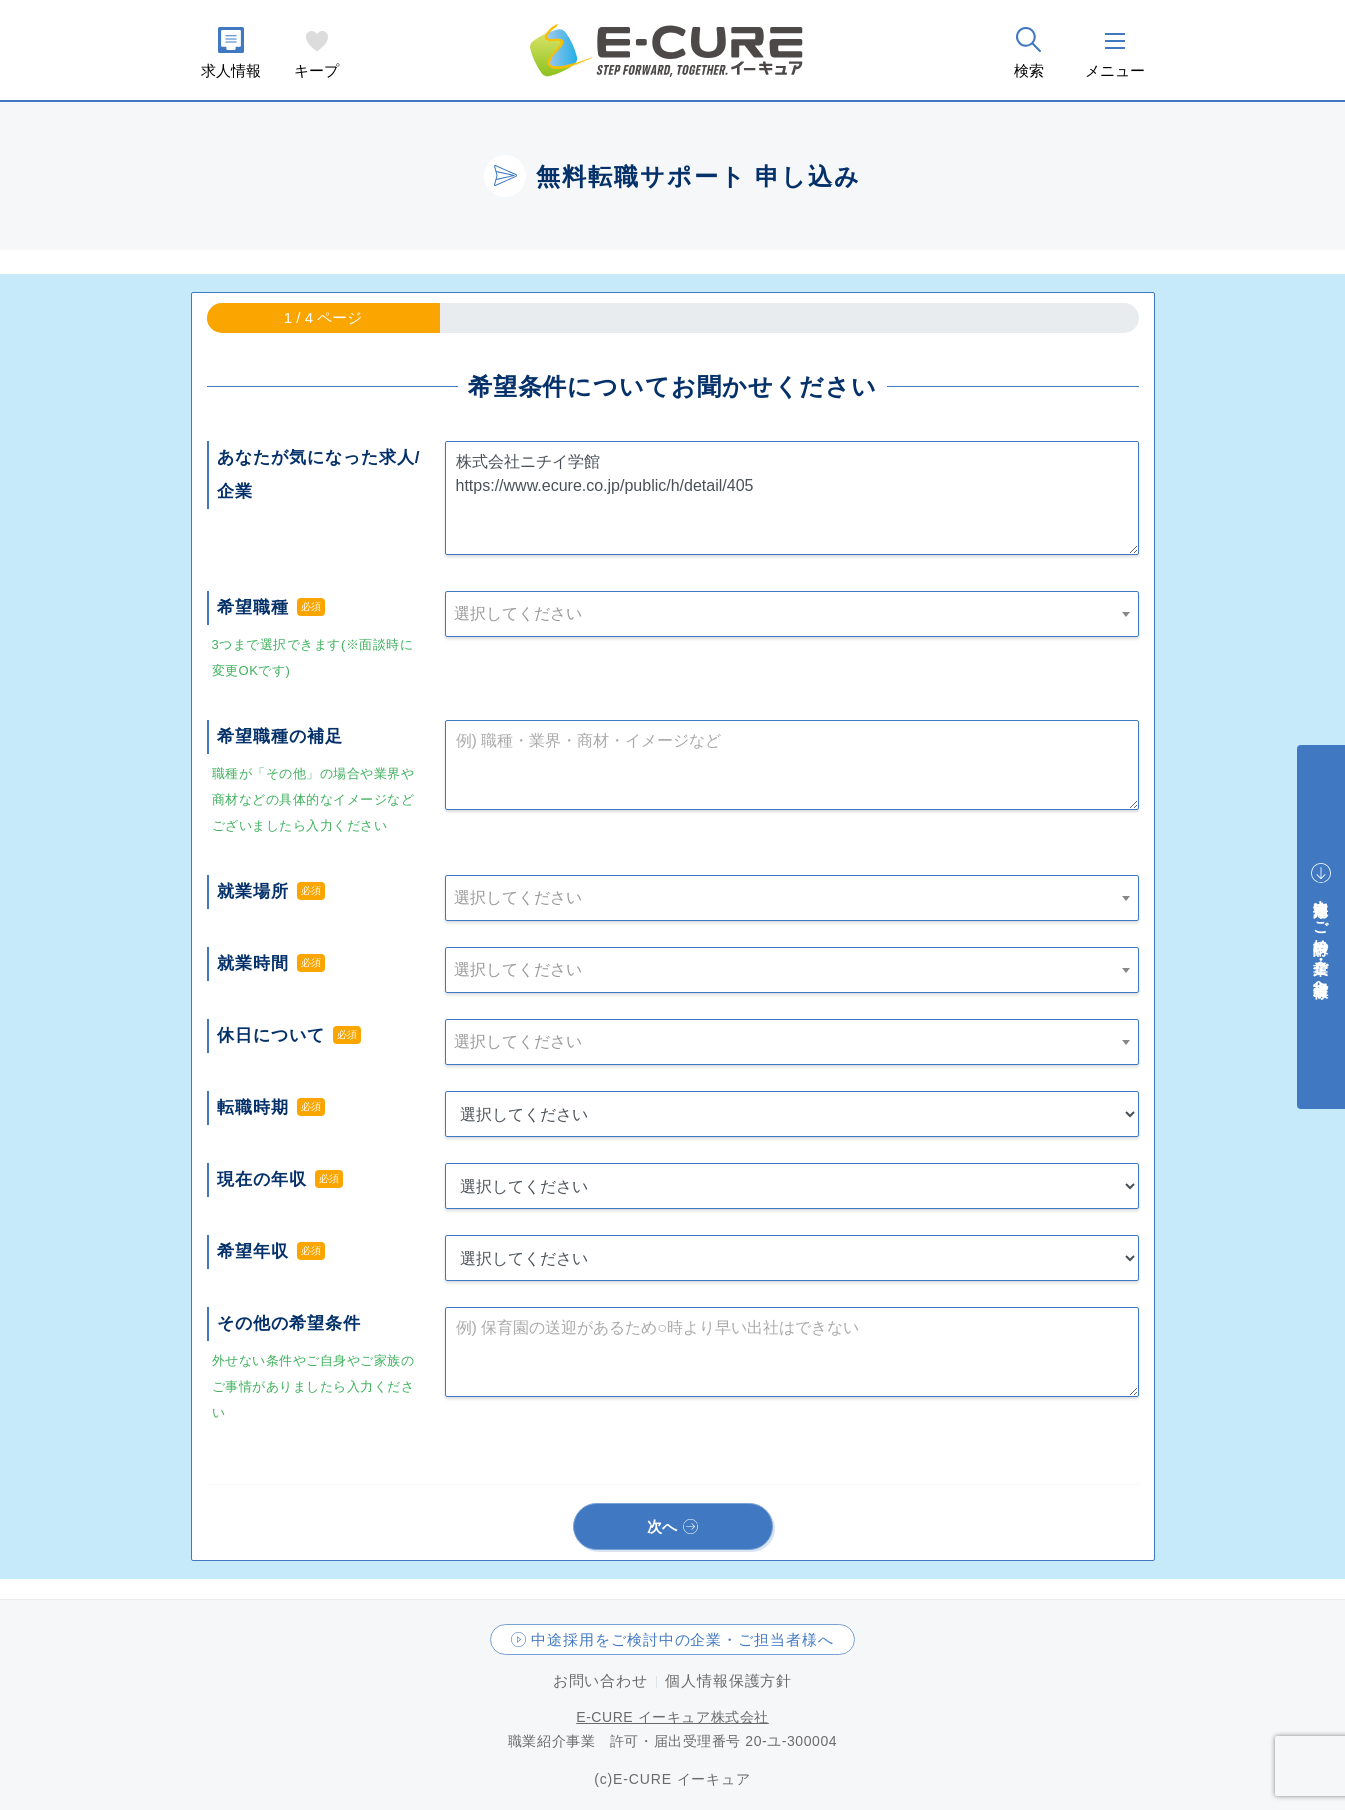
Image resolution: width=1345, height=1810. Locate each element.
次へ (663, 1526)
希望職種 (253, 607)
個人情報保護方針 (728, 1680)
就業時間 (253, 963)
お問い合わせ (600, 1680)
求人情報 (231, 70)
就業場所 (253, 891)
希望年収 (253, 1251)
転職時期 (253, 1107)
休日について (271, 1035)
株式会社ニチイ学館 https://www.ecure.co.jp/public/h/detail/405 (792, 498)
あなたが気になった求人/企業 (319, 474)
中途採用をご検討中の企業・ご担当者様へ (682, 1639)
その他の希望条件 (289, 1323)
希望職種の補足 (280, 736)
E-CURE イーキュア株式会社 (672, 1717)
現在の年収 (262, 1179)
